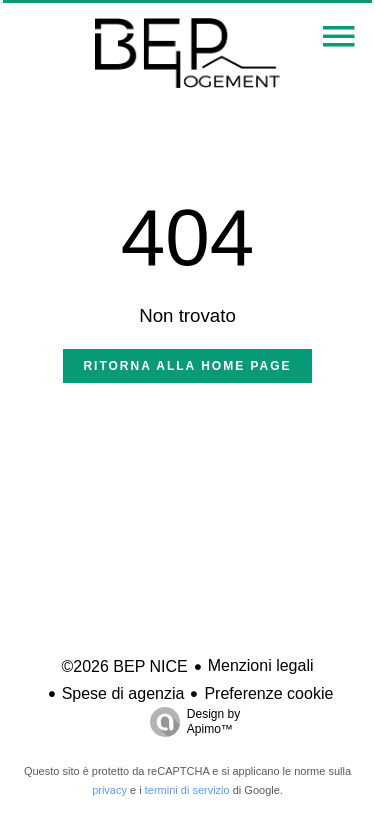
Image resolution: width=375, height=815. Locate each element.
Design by (190, 722)
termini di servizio (187, 790)
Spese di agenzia (123, 693)
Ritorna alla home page (187, 366)
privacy (109, 790)
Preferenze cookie (268, 693)
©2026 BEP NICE (124, 666)
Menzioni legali (261, 665)
